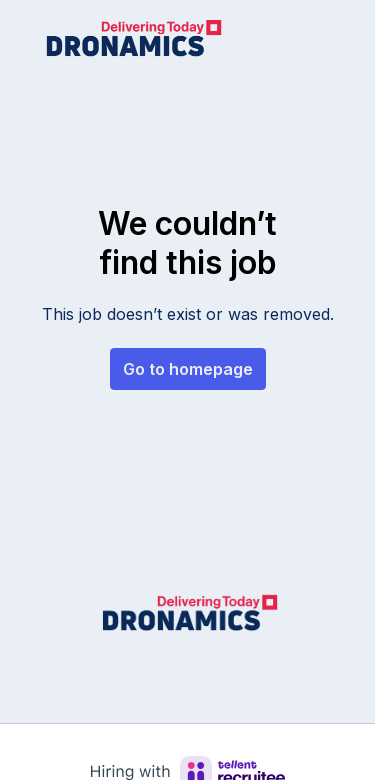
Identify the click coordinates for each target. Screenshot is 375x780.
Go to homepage (188, 369)
